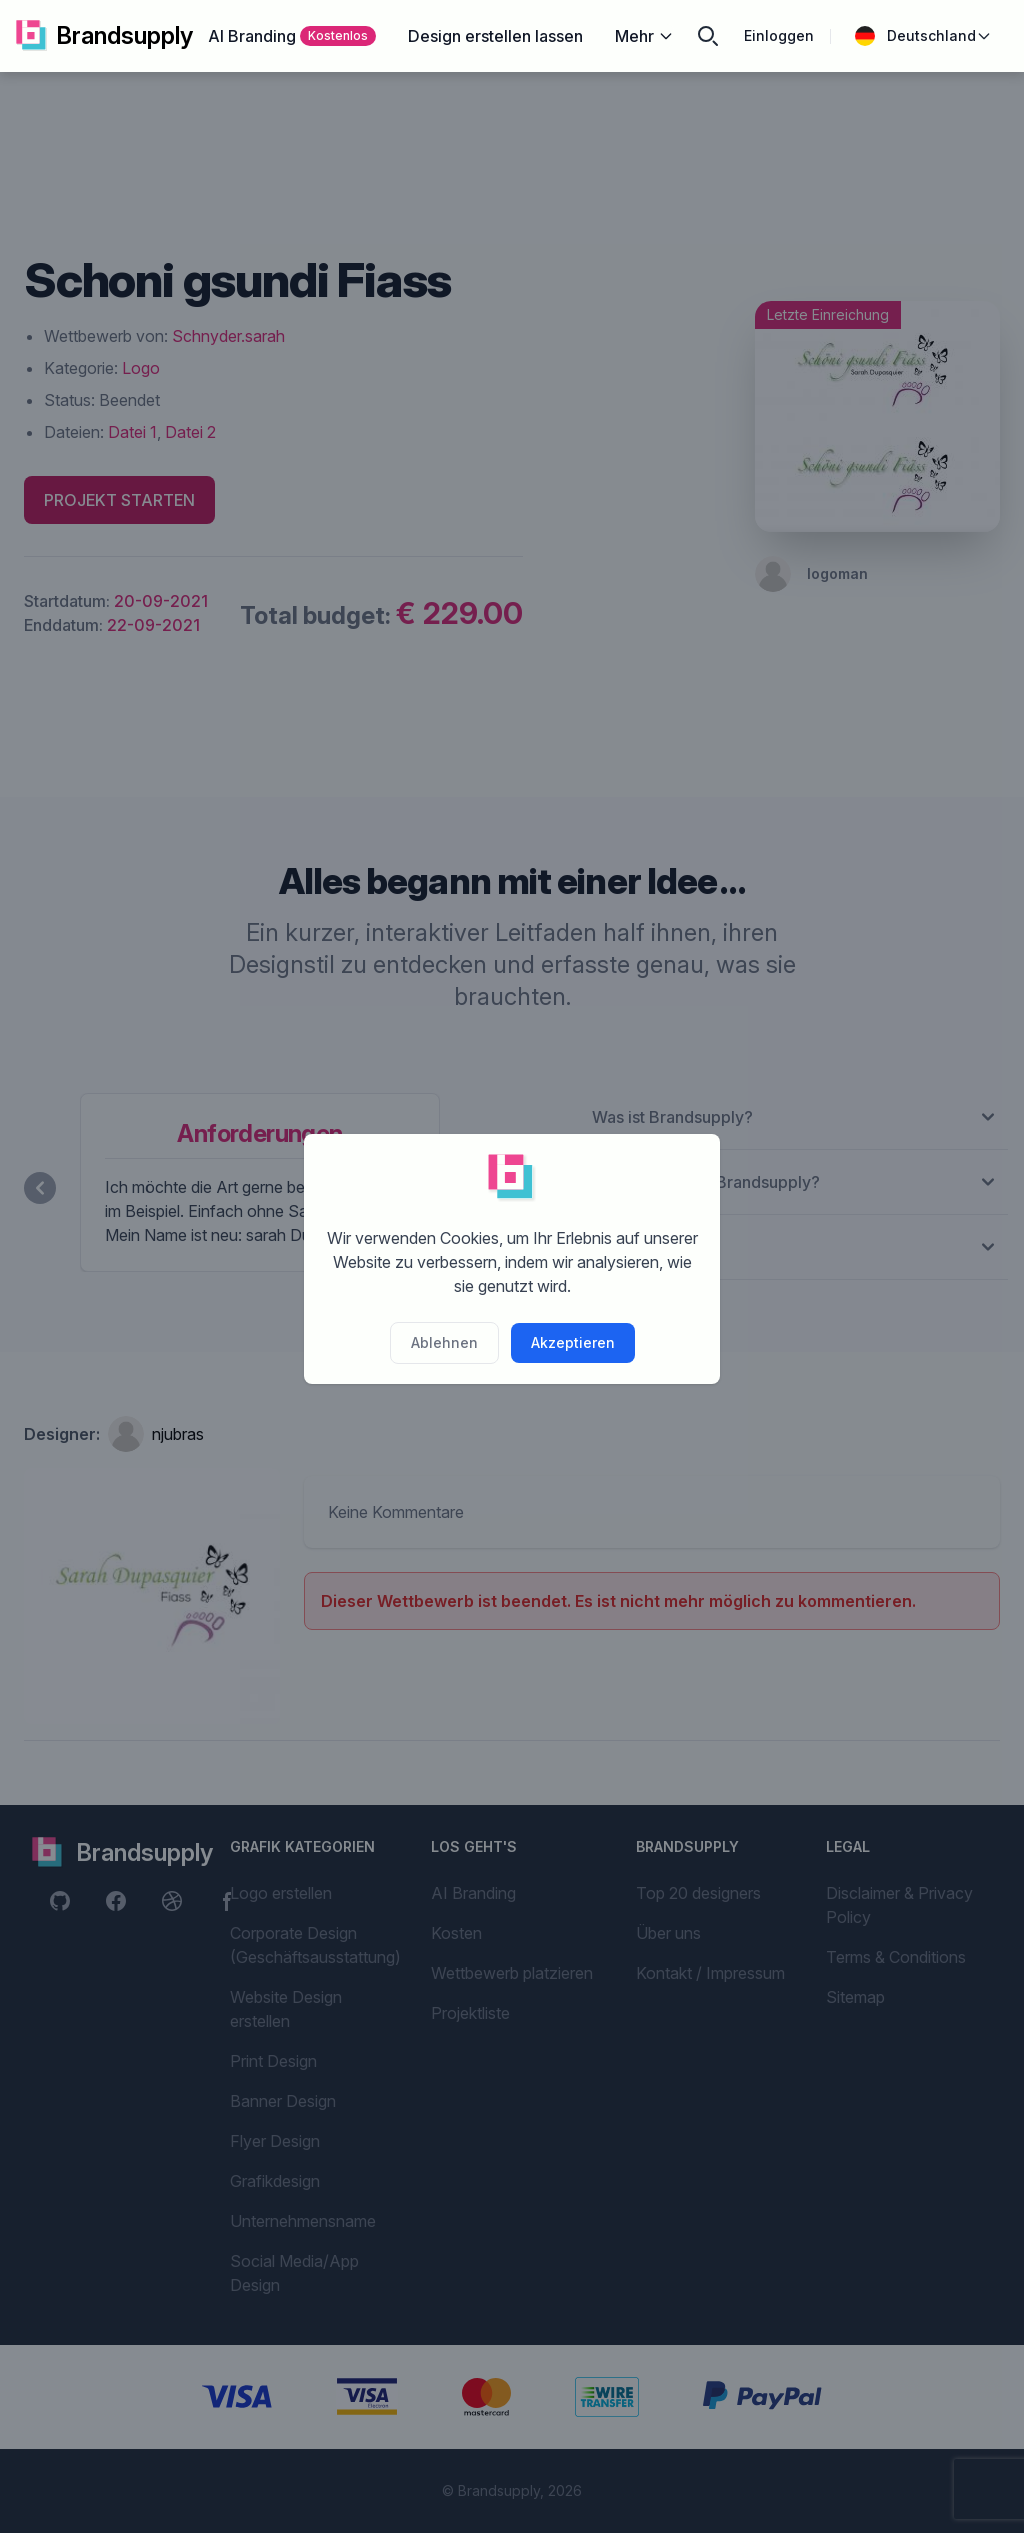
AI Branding (292, 36)
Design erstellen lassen (495, 36)
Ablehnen (444, 1342)
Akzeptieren (573, 1342)
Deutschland (923, 36)
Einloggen (779, 35)
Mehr (644, 36)
